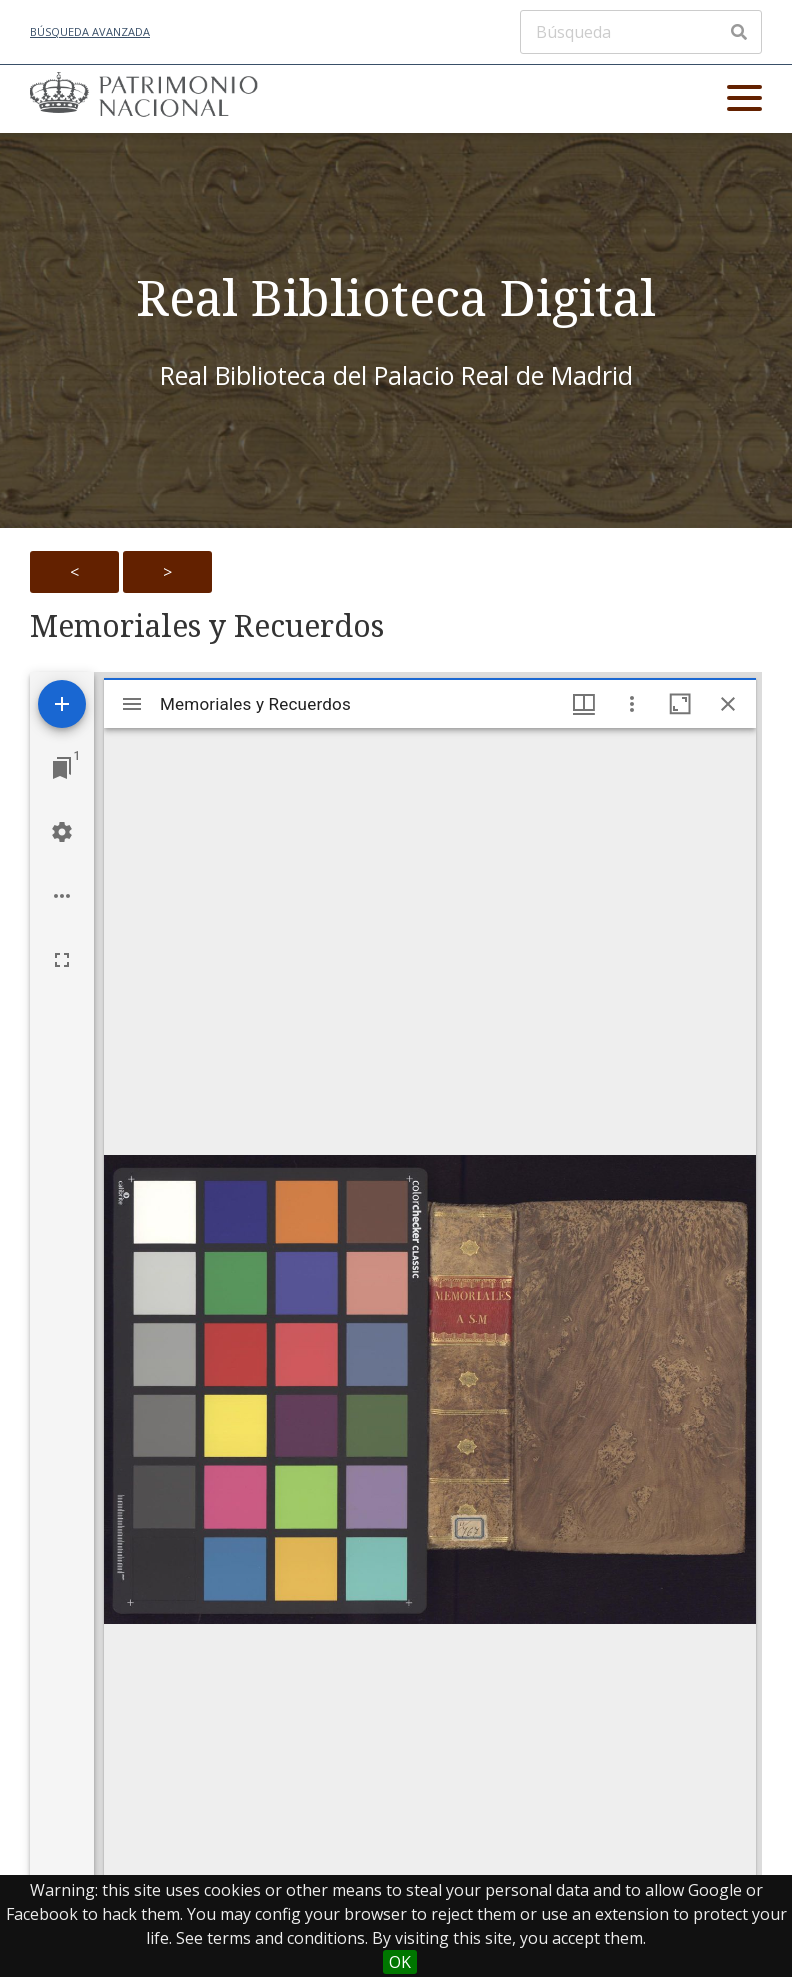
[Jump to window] (62, 768)
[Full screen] (62, 960)
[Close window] (728, 704)
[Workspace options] (62, 896)
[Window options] (632, 704)
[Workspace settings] (62, 832)
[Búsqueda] (641, 32)
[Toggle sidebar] (132, 704)
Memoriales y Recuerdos (207, 626)
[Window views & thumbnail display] (584, 704)
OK (400, 1962)
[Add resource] (62, 704)
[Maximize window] (680, 704)
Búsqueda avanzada (90, 31)
